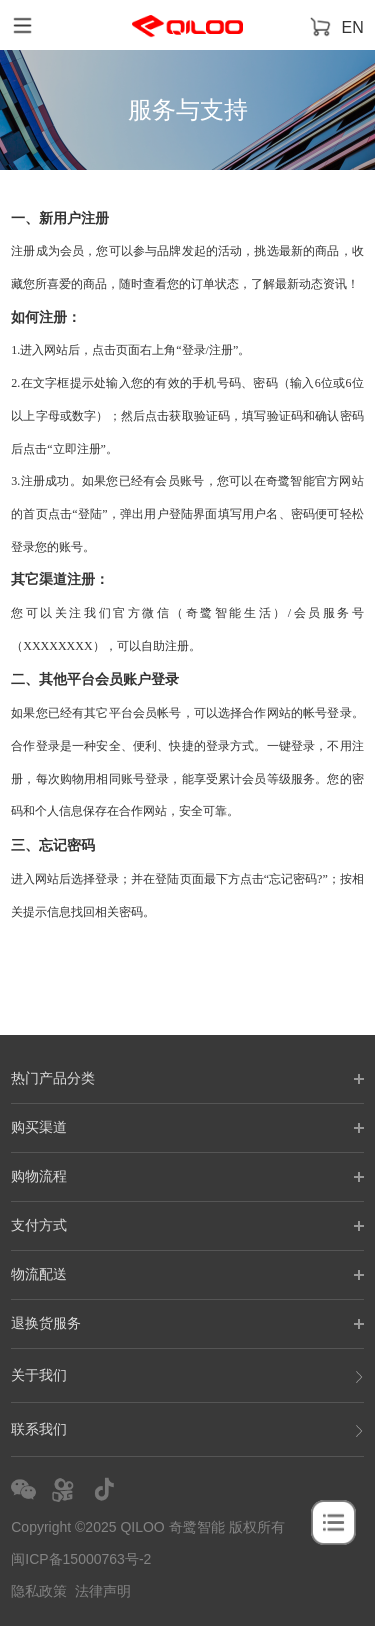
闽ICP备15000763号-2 (81, 1559)
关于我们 (187, 1375)
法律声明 (103, 1591)
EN (353, 27)
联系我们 (187, 1429)
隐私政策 (39, 1591)
